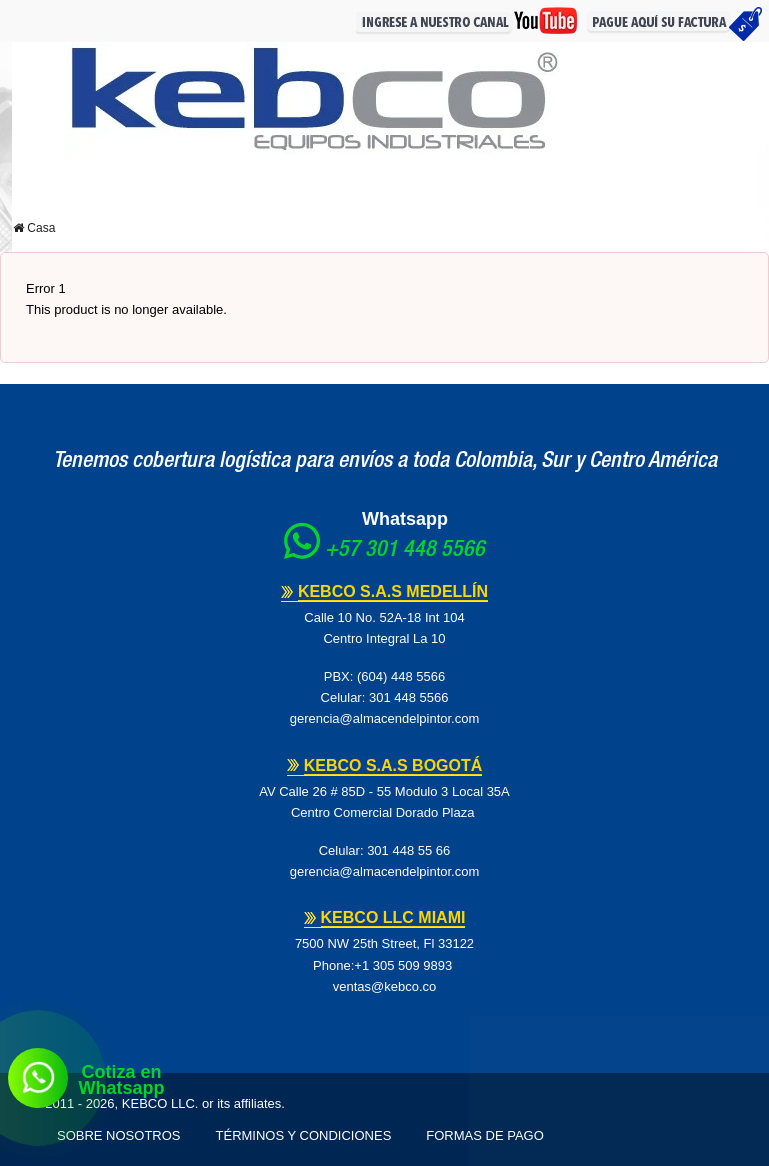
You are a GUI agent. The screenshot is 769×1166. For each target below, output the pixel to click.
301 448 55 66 (408, 850)
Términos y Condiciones (304, 1135)
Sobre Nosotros (119, 1135)
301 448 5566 (409, 697)
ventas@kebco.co (385, 986)
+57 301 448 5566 (405, 551)
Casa (34, 228)
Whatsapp (405, 519)
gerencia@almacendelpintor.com (385, 718)
